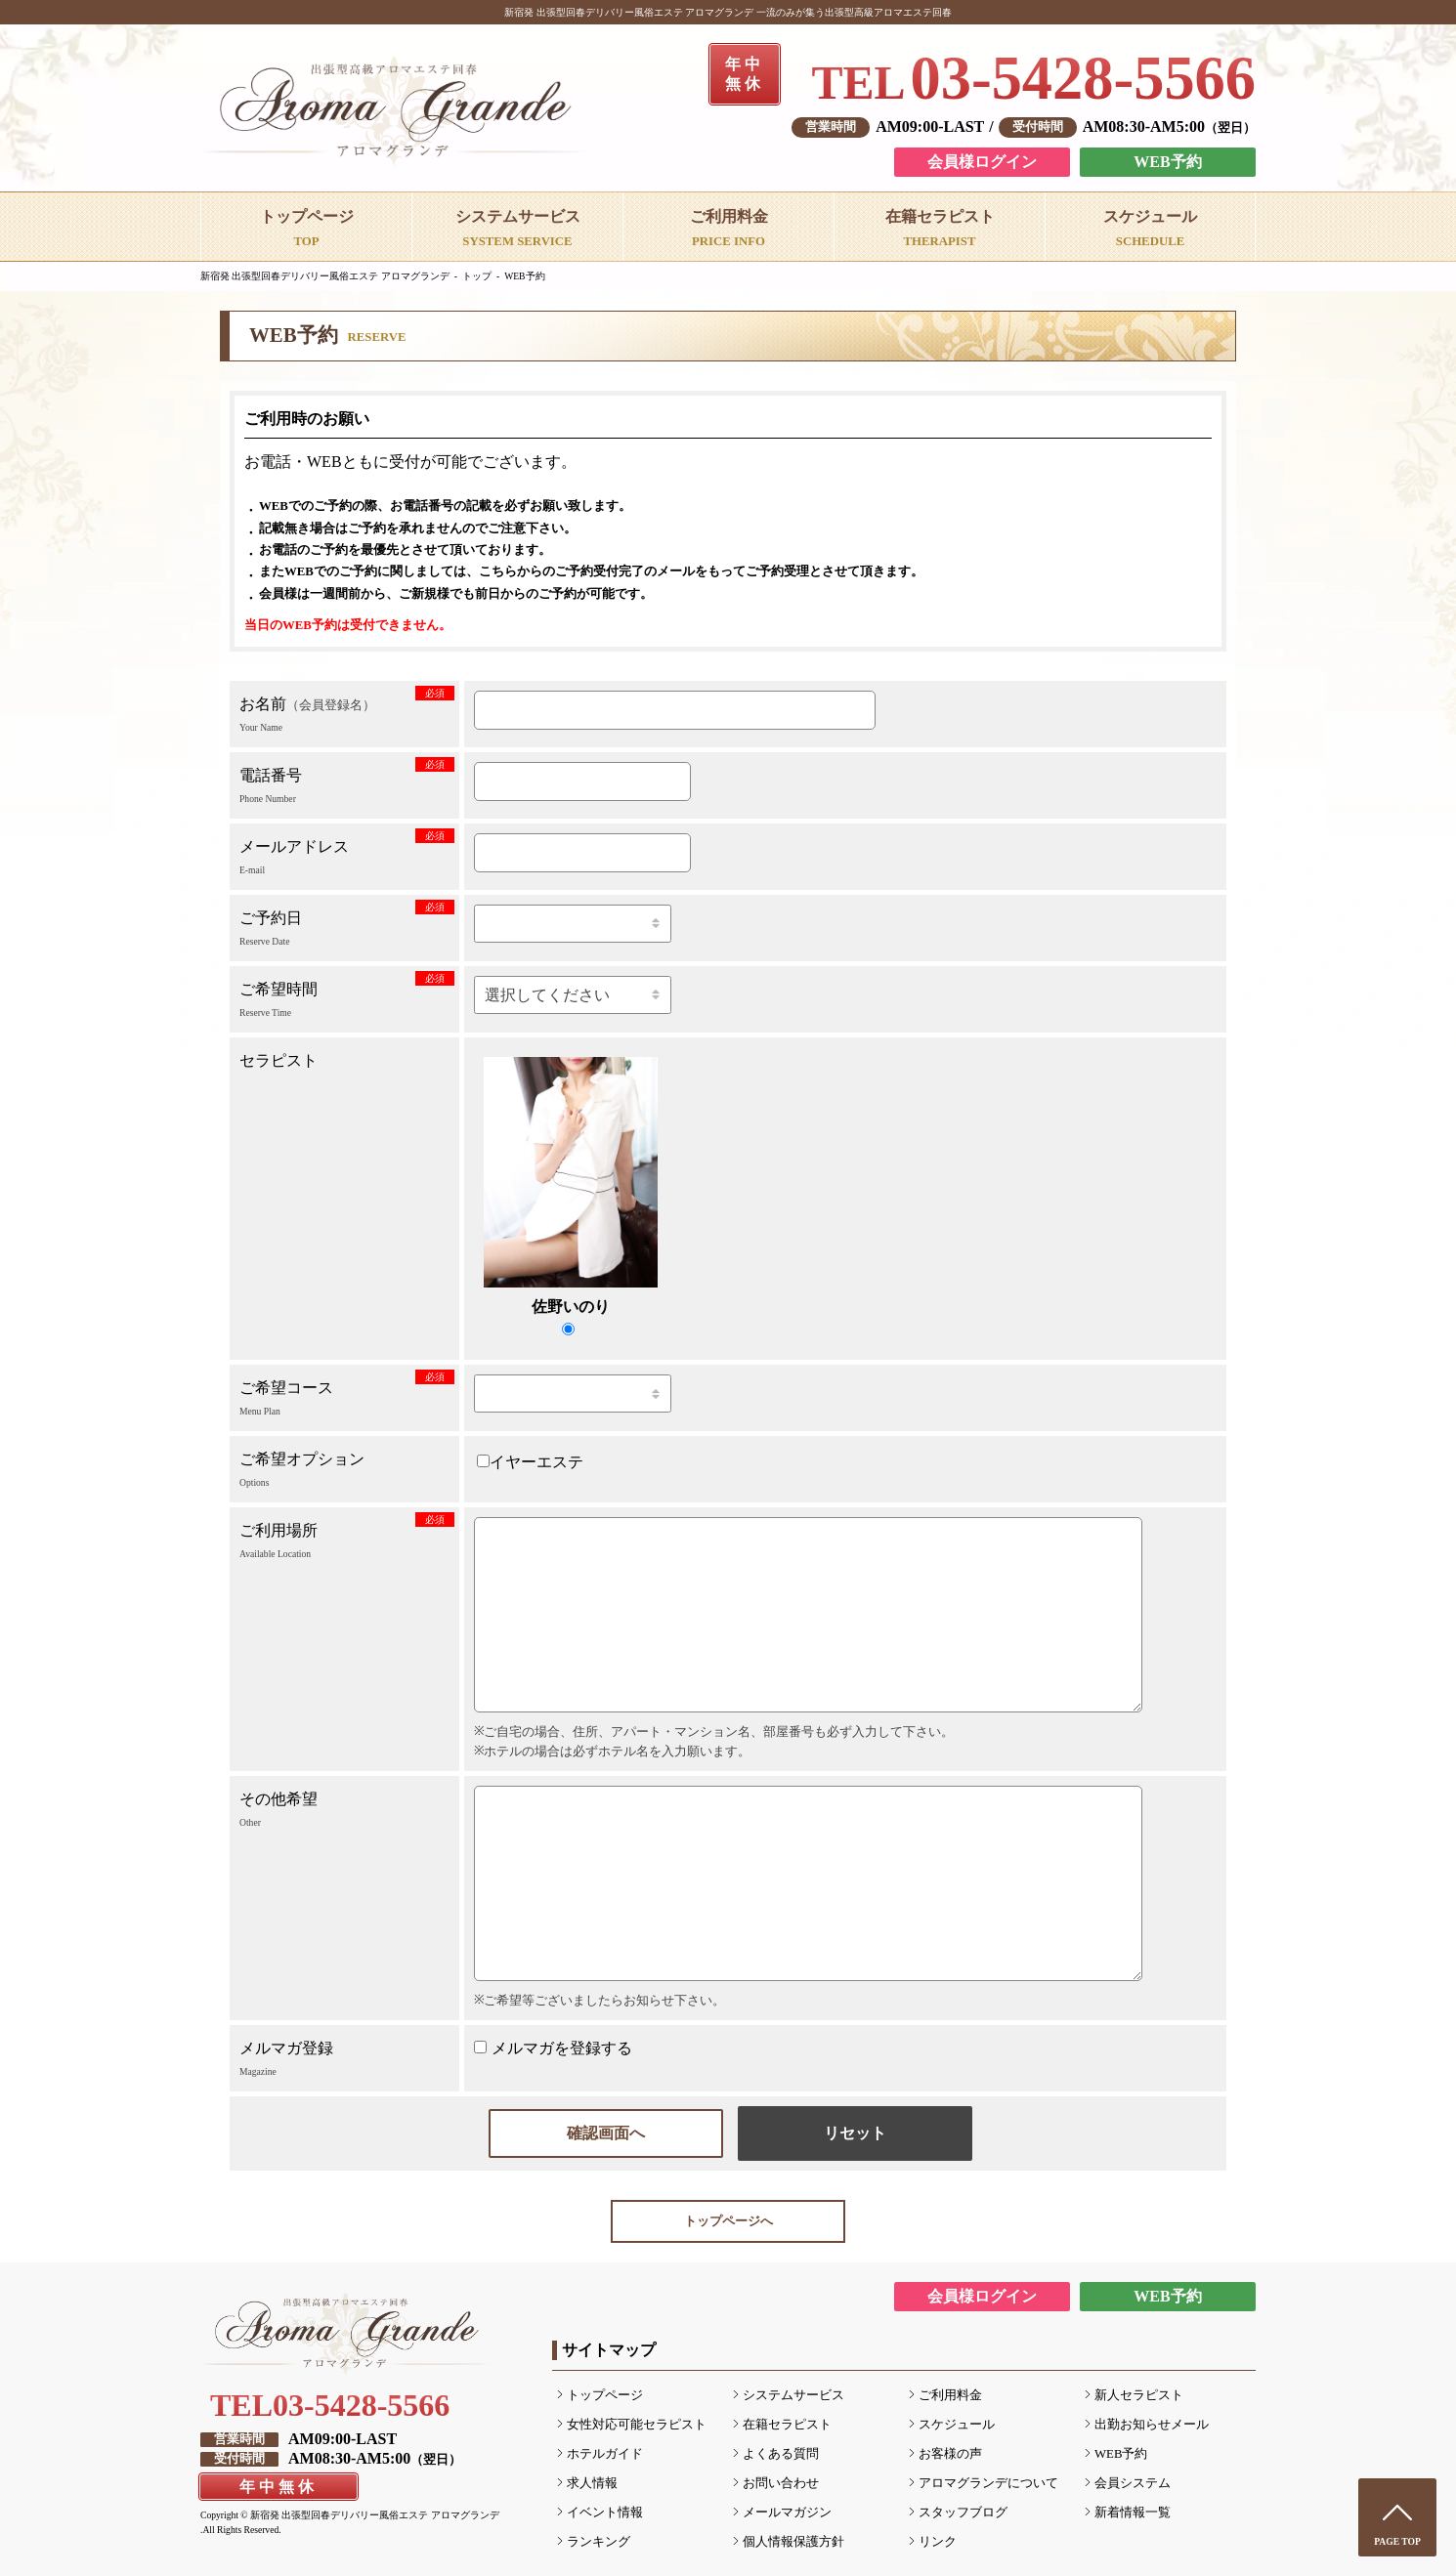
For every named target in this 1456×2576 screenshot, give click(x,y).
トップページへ (728, 2221)
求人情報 (592, 2483)
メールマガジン (787, 2512)
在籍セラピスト (787, 2424)
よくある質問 (781, 2454)
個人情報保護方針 (793, 2542)
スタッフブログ (963, 2512)
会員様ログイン (982, 161)
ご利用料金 (950, 2395)
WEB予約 (1167, 161)
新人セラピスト (1138, 2395)
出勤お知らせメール (1151, 2424)
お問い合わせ (781, 2483)
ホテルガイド (605, 2454)
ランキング (598, 2542)
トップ (477, 276)
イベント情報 (605, 2512)
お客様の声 (950, 2454)
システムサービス (793, 2395)
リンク (938, 2542)
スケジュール (957, 2424)
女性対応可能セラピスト (637, 2424)
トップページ (605, 2395)
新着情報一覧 (1132, 2512)
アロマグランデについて (988, 2483)
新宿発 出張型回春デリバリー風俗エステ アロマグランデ (325, 276)
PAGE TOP (1397, 2541)
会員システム (1132, 2483)
